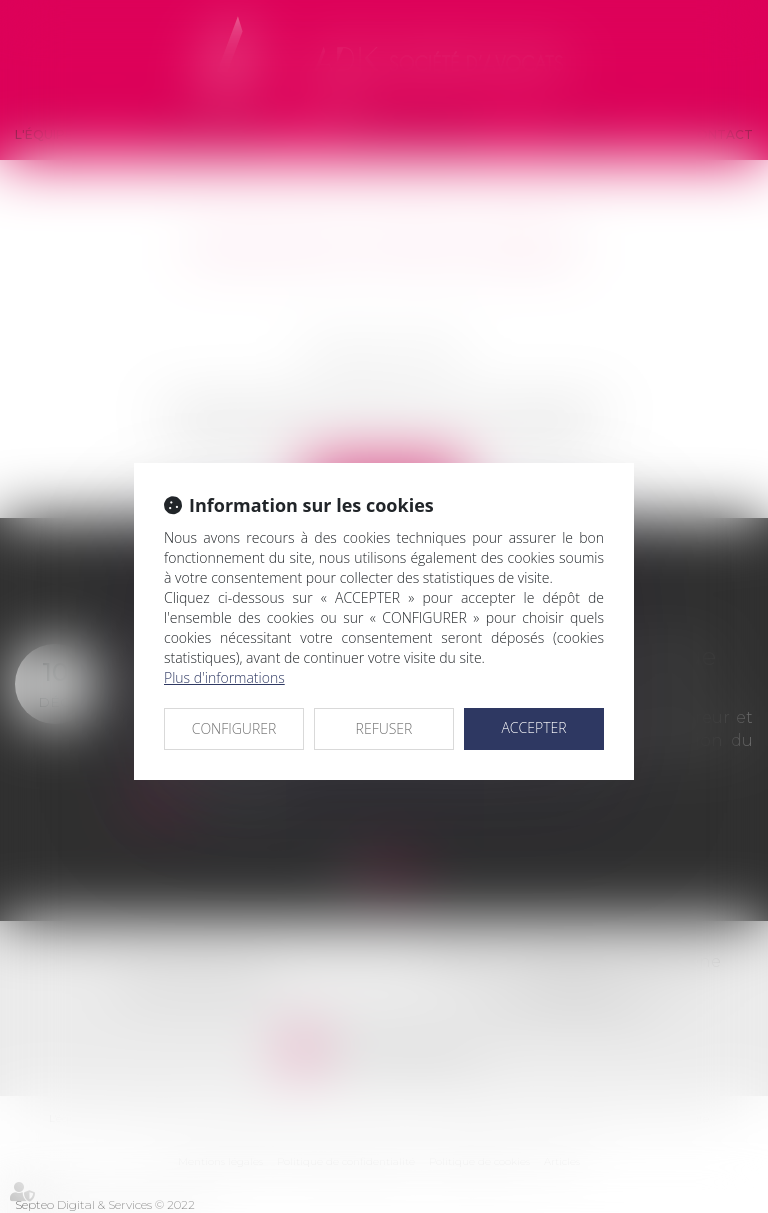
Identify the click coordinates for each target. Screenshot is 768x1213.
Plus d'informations (224, 677)
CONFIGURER (234, 728)
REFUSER (384, 728)
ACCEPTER (533, 727)
